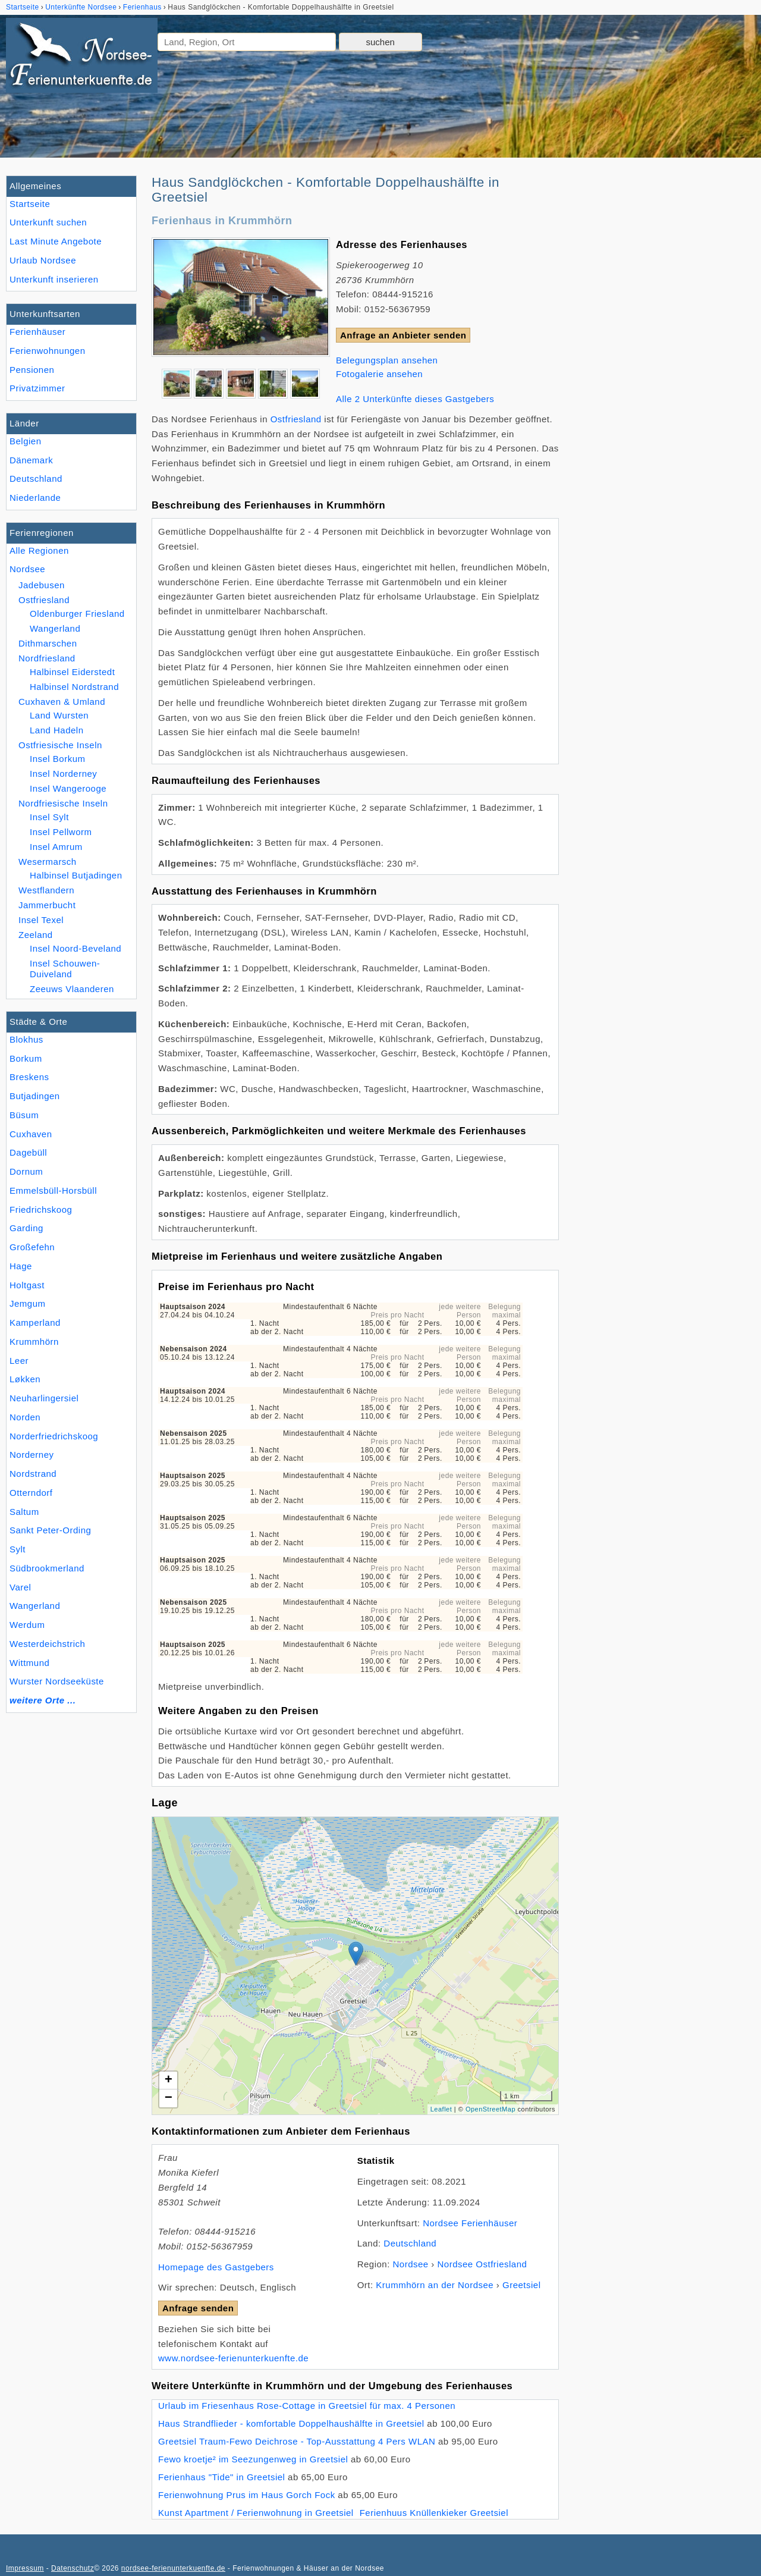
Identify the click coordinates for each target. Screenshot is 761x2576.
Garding (26, 1228)
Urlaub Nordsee (43, 260)
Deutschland (36, 478)
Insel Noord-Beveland (75, 948)
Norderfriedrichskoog (54, 1436)
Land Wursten (59, 715)
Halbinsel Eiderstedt (72, 672)
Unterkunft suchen (48, 222)
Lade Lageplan (353, 1965)
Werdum (27, 1625)
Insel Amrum (56, 847)
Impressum (25, 2568)
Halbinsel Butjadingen (76, 875)
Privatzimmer (37, 388)
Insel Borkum (58, 759)
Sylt (18, 1549)
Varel (20, 1587)
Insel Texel (41, 920)
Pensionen (32, 370)
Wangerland (35, 1606)
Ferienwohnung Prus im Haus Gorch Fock (246, 2495)
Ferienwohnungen (48, 351)
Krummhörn (34, 1341)
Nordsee (27, 569)
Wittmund (29, 1663)
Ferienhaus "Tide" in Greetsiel (221, 2477)
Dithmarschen (47, 643)
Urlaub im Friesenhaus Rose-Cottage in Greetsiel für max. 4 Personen (306, 2406)
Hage (21, 1266)
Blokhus (26, 1039)
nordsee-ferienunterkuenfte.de (173, 2568)
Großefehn (32, 1247)
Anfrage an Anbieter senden (403, 335)
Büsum (24, 1115)
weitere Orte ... (43, 1700)
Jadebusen (41, 585)
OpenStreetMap (490, 2109)
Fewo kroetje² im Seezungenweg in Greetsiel (253, 2459)
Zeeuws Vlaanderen (72, 989)
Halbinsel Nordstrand (74, 687)
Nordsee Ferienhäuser (470, 2223)
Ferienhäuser (37, 332)
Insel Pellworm (61, 832)
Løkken (25, 1379)
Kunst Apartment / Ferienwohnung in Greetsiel (256, 2513)
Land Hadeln (57, 730)
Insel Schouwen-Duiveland (65, 968)
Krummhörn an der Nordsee (434, 2285)
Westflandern (46, 890)
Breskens (29, 1077)
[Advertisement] (665, 353)
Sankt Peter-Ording (50, 1530)
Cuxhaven (31, 1134)
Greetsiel (521, 2285)
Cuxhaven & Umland (61, 701)
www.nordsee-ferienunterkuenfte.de (233, 2358)
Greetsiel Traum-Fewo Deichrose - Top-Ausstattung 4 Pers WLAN (296, 2441)
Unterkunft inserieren (54, 279)
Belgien (26, 441)
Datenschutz (72, 2568)
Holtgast (27, 1285)
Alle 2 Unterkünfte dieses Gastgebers (415, 399)
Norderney (32, 1454)
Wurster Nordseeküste (57, 1681)
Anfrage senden (198, 2308)
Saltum (24, 1512)
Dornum (26, 1171)
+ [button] (169, 2080)
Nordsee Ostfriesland (482, 2264)
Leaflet (441, 2109)
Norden (25, 1417)
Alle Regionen (39, 550)
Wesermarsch (47, 861)
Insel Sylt (49, 817)
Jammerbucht (47, 905)
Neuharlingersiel (44, 1398)
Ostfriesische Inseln (60, 745)
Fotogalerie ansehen (379, 374)
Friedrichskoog (41, 1209)
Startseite (30, 204)
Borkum (26, 1058)
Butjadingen (35, 1096)
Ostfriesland (44, 600)
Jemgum (28, 1303)
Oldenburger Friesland (77, 613)
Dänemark (31, 460)
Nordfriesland (47, 658)
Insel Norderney (63, 773)
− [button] (169, 2098)
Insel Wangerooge (68, 788)
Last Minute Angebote (56, 241)
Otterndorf (31, 1493)
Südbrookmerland (47, 1568)
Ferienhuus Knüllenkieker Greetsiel (434, 2513)
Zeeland (35, 935)
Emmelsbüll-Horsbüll (53, 1190)
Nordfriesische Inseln (63, 803)
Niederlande (35, 497)
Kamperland (35, 1322)
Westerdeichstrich (47, 1644)
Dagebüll (28, 1152)
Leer (19, 1361)
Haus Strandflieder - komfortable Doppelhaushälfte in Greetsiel (291, 2423)
